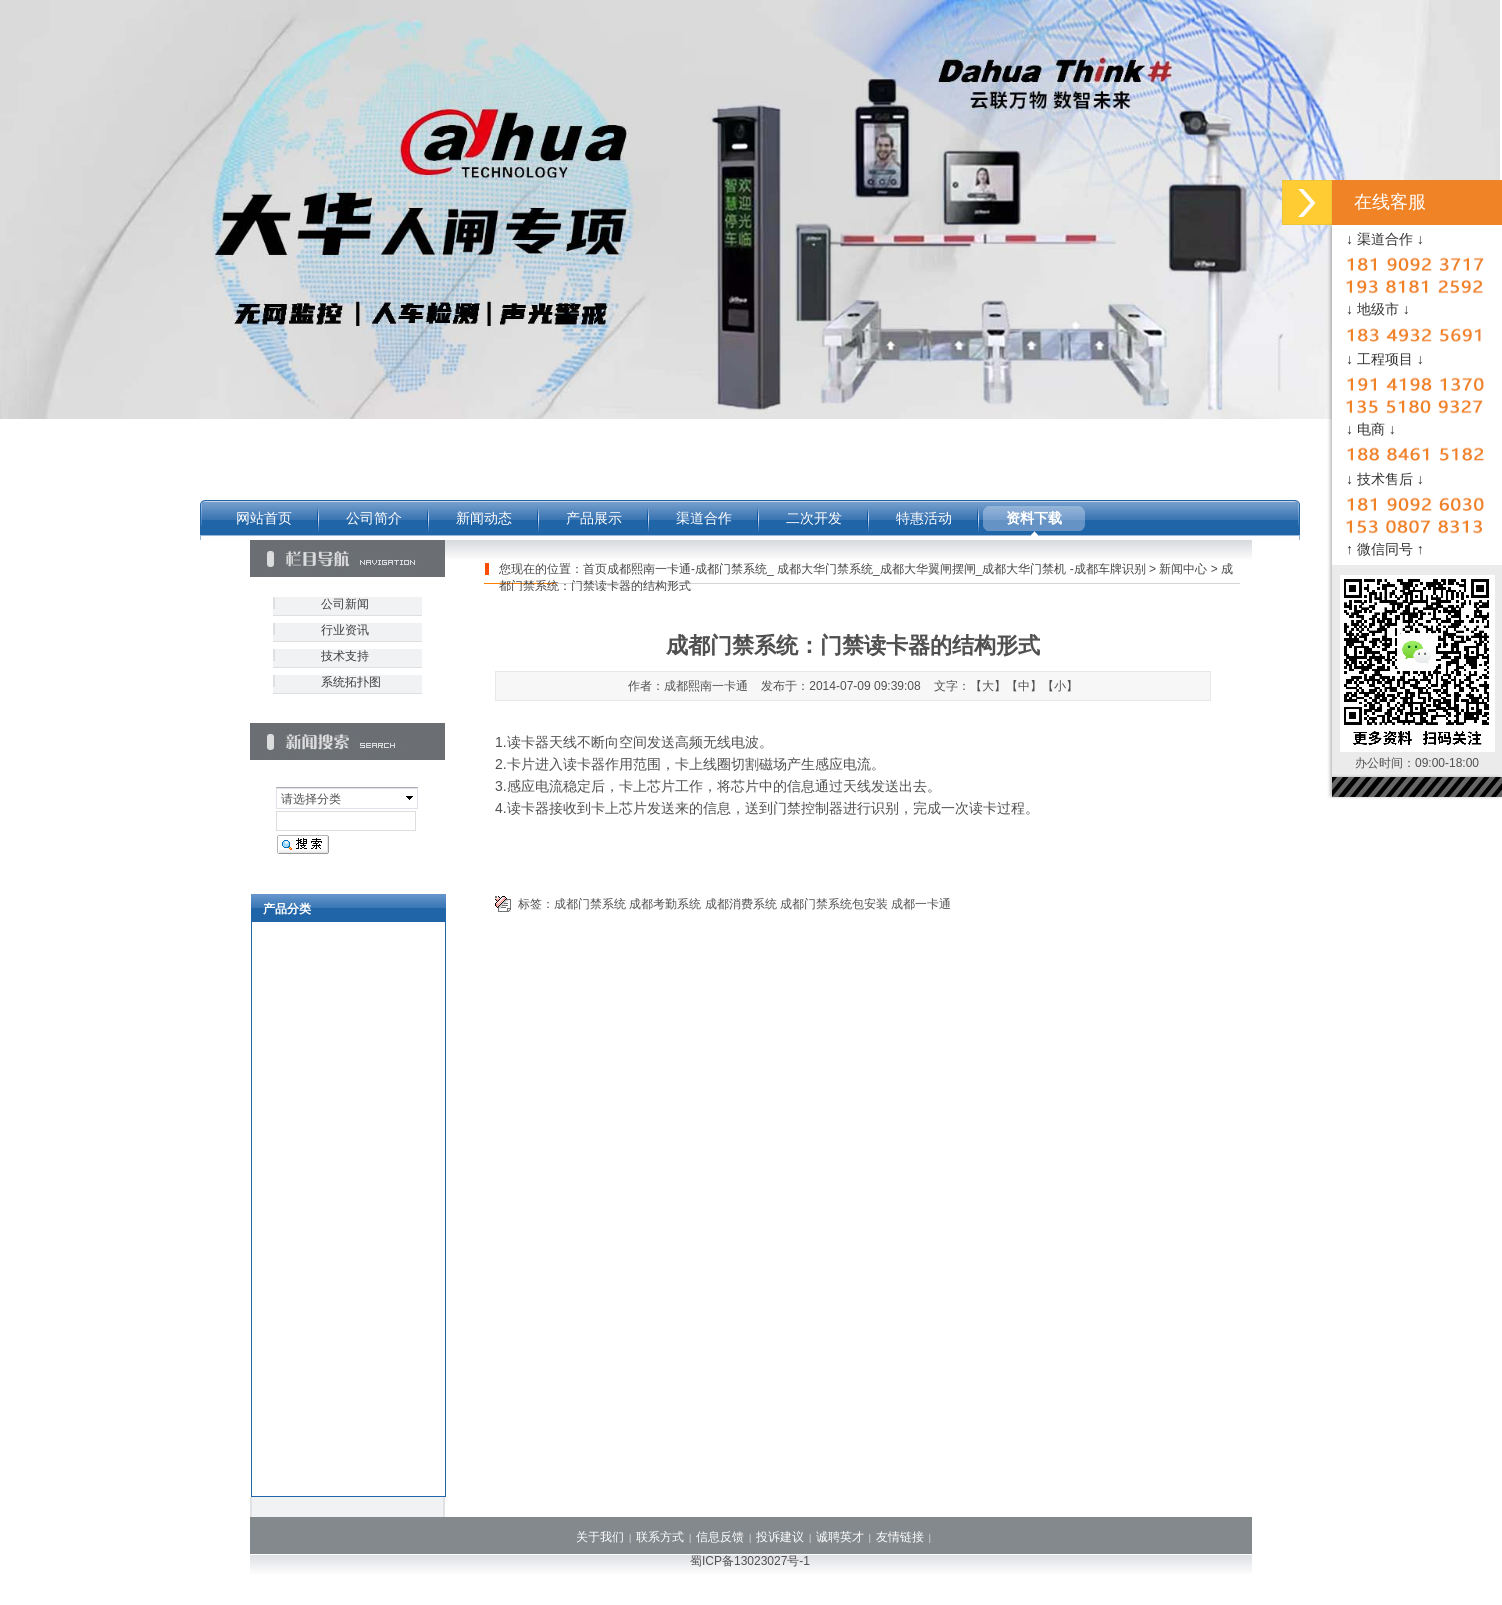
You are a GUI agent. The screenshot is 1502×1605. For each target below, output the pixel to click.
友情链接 (900, 1537)
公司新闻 (345, 604)
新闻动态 (484, 518)
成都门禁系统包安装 (834, 904)
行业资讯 (345, 630)
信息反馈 (720, 1537)
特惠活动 (924, 518)
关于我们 (600, 1537)
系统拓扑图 (351, 682)
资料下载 (1034, 518)
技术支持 (345, 656)
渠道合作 (704, 518)
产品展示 (594, 518)
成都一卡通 (921, 904)
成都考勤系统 (665, 904)
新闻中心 (1183, 569)
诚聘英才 (840, 1537)
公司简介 (374, 518)
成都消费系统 (741, 904)
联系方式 (660, 1537)
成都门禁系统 (590, 904)
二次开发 (814, 518)
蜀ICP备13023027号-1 (750, 1561)
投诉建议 (780, 1537)
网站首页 (264, 518)
